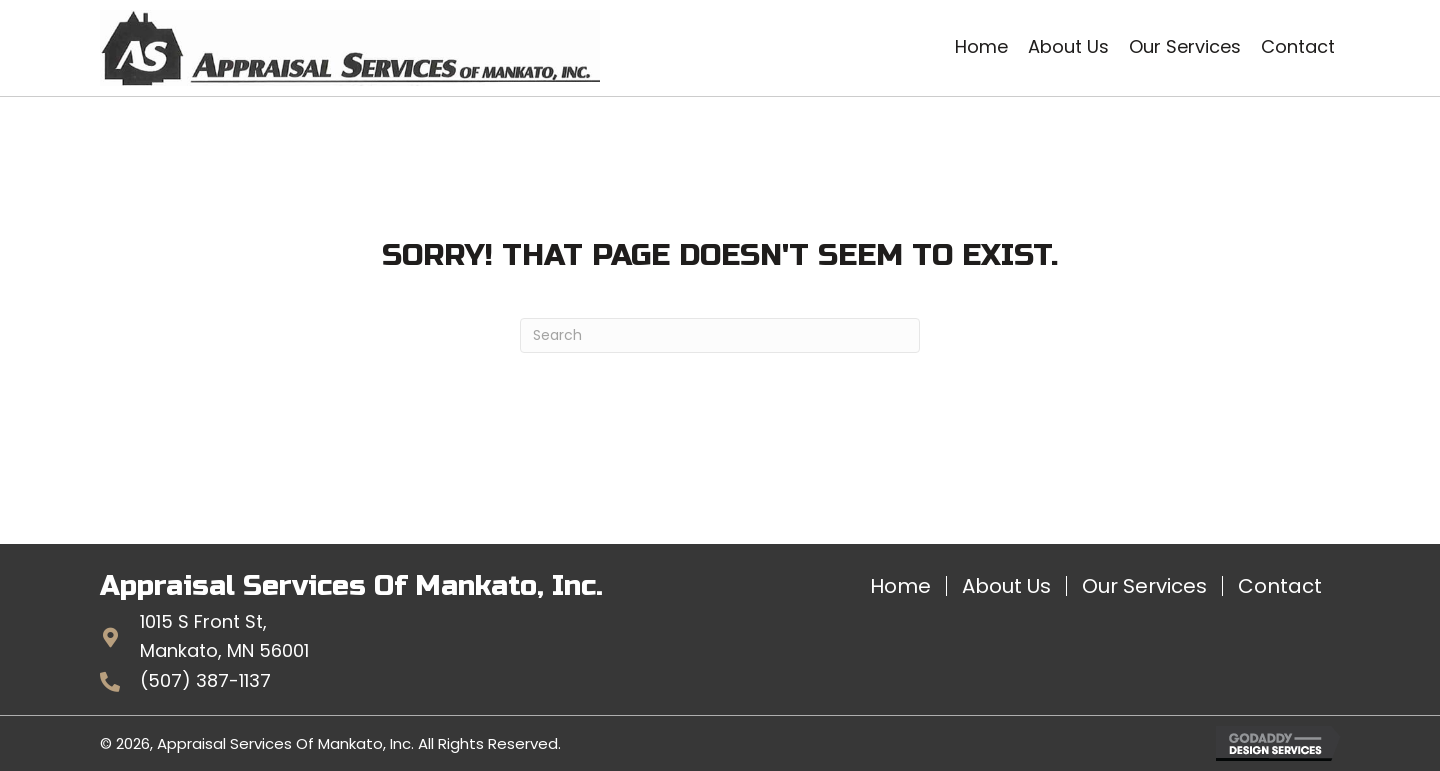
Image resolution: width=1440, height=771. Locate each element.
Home (900, 586)
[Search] (720, 335)
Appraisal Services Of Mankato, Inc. (351, 586)
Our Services (1144, 586)
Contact (1280, 586)
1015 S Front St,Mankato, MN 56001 (224, 636)
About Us (1006, 586)
